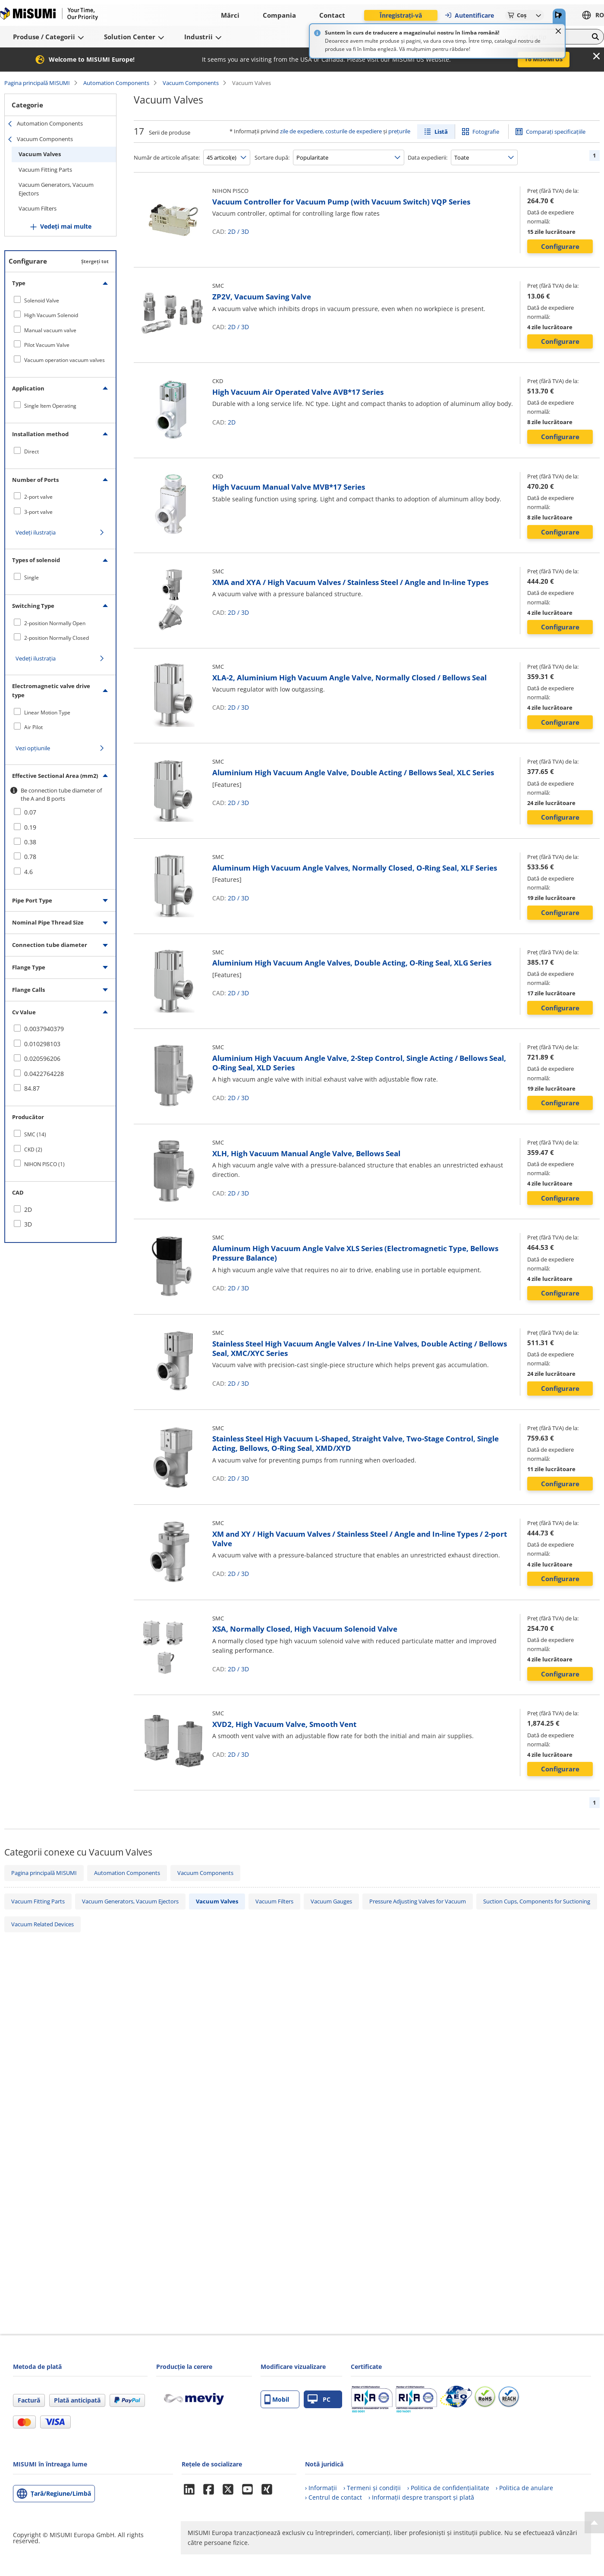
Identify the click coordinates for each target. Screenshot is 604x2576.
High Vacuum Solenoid (51, 315)
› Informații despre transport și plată (421, 2497)
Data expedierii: (427, 157)
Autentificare (469, 15)
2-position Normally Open (54, 623)
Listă (441, 131)
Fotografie (485, 131)
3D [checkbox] (28, 1224)
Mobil (276, 2399)
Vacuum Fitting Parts (45, 169)
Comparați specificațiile (555, 131)
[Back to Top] (594, 2522)
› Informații (321, 2488)
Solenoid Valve (41, 300)
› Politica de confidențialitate (448, 2488)
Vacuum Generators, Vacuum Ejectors (56, 189)
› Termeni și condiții (372, 2488)
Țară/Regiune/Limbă (61, 2493)
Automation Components (116, 83)
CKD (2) (33, 1149)
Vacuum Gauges (331, 1901)
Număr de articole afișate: (167, 157)
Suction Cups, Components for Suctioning (536, 1901)
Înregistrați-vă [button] (401, 15)
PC (319, 2399)
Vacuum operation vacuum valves (64, 360)
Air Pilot (33, 727)
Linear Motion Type (47, 712)
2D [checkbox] (28, 1209)
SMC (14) (35, 1134)
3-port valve (38, 512)
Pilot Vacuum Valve (46, 345)
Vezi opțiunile (33, 748)
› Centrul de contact (333, 2497)
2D (232, 231)
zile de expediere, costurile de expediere (331, 131)
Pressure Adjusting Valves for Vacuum (417, 1901)
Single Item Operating (50, 405)
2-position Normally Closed (56, 638)
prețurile (399, 131)
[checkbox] (60, 300)
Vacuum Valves (40, 154)
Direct (31, 451)
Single (31, 577)
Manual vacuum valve (50, 330)
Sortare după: (272, 157)
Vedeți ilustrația (36, 532)
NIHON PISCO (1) (44, 1164)
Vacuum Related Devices (42, 1924)
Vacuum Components (191, 83)
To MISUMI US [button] (544, 59)
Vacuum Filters (38, 208)
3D (245, 231)
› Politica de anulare (524, 2488)
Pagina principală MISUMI (37, 83)
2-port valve (38, 496)
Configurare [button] (560, 246)
